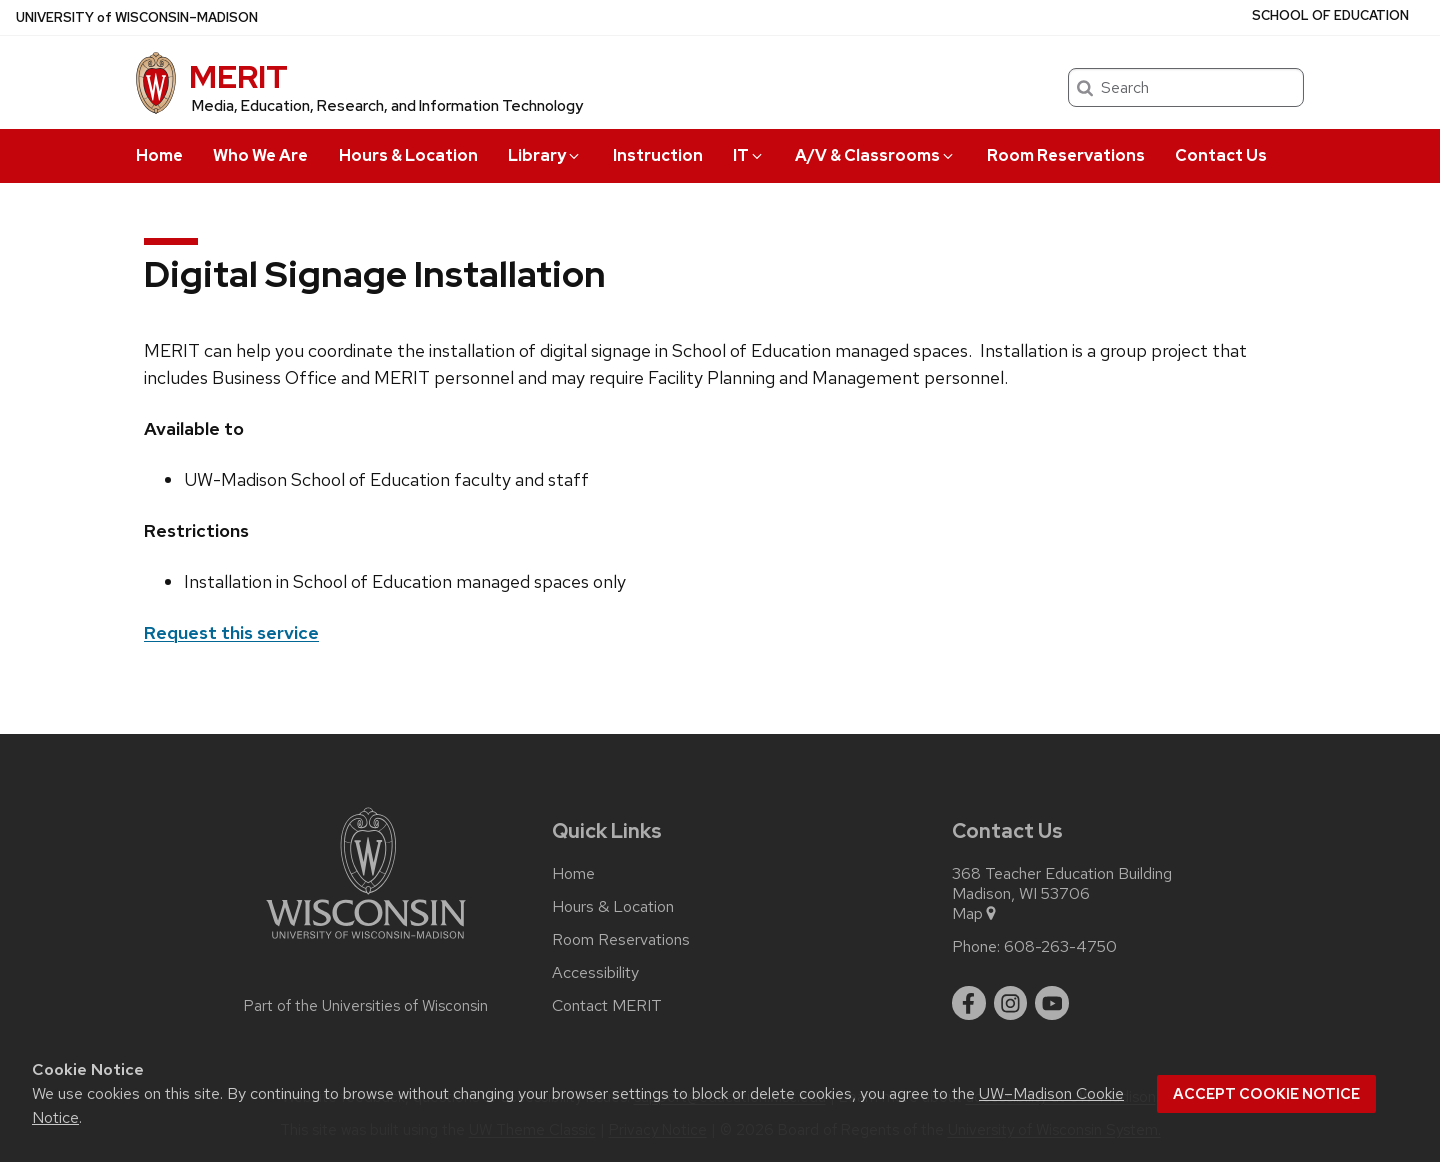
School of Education (1330, 15)
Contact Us (1221, 155)
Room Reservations (1066, 155)
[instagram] (1011, 1003)
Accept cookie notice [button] (1266, 1094)
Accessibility (595, 973)
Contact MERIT (607, 1006)
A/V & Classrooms (875, 155)
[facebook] (969, 1003)
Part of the (366, 1006)
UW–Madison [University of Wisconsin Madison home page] (137, 17)
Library (545, 155)
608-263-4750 (1060, 947)
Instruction (658, 155)
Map (975, 914)
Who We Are (260, 155)
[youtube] (1052, 1003)
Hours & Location (408, 155)
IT (749, 155)
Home (159, 155)
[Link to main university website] (366, 942)
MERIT (238, 76)
